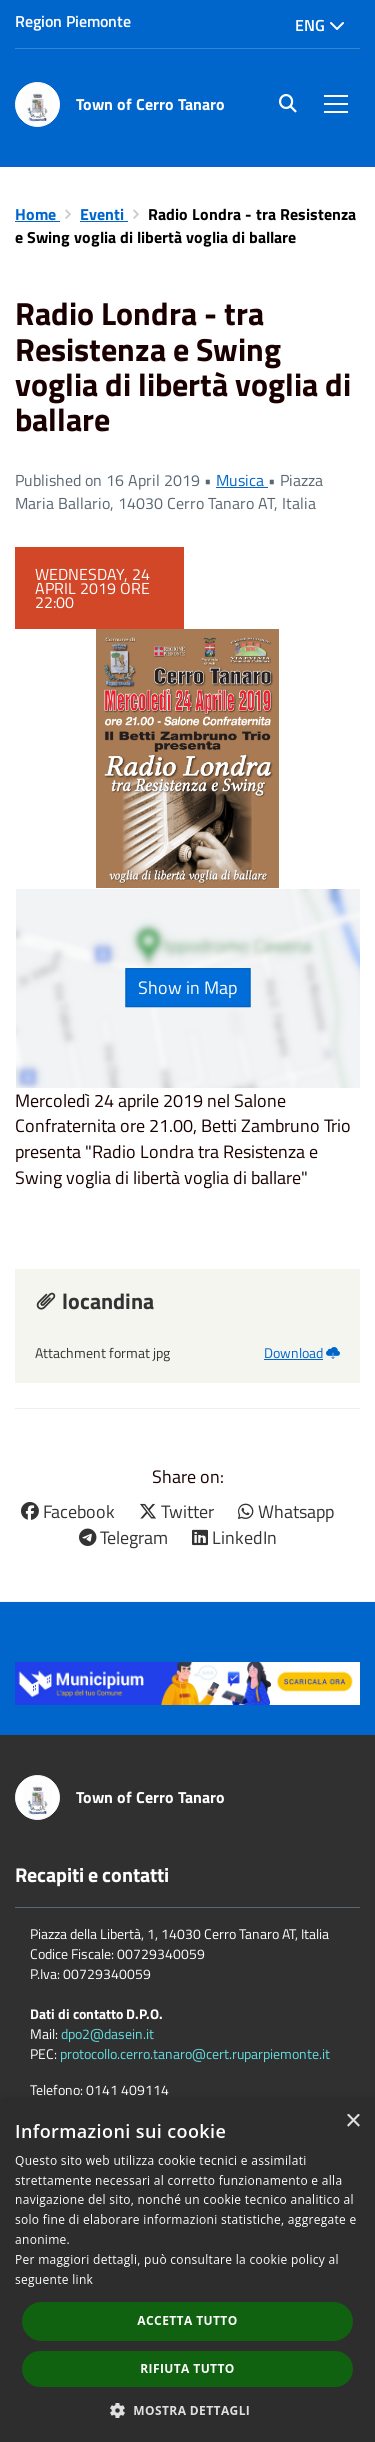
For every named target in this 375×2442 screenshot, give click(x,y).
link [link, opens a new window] (82, 2279)
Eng (320, 25)
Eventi (104, 214)
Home (37, 214)
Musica (242, 480)
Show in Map (187, 987)
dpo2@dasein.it (107, 2033)
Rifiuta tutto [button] (187, 2368)
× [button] (352, 2121)
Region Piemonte (73, 21)
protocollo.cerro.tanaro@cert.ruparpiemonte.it (195, 2053)
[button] (188, 2409)
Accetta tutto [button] (187, 2320)
